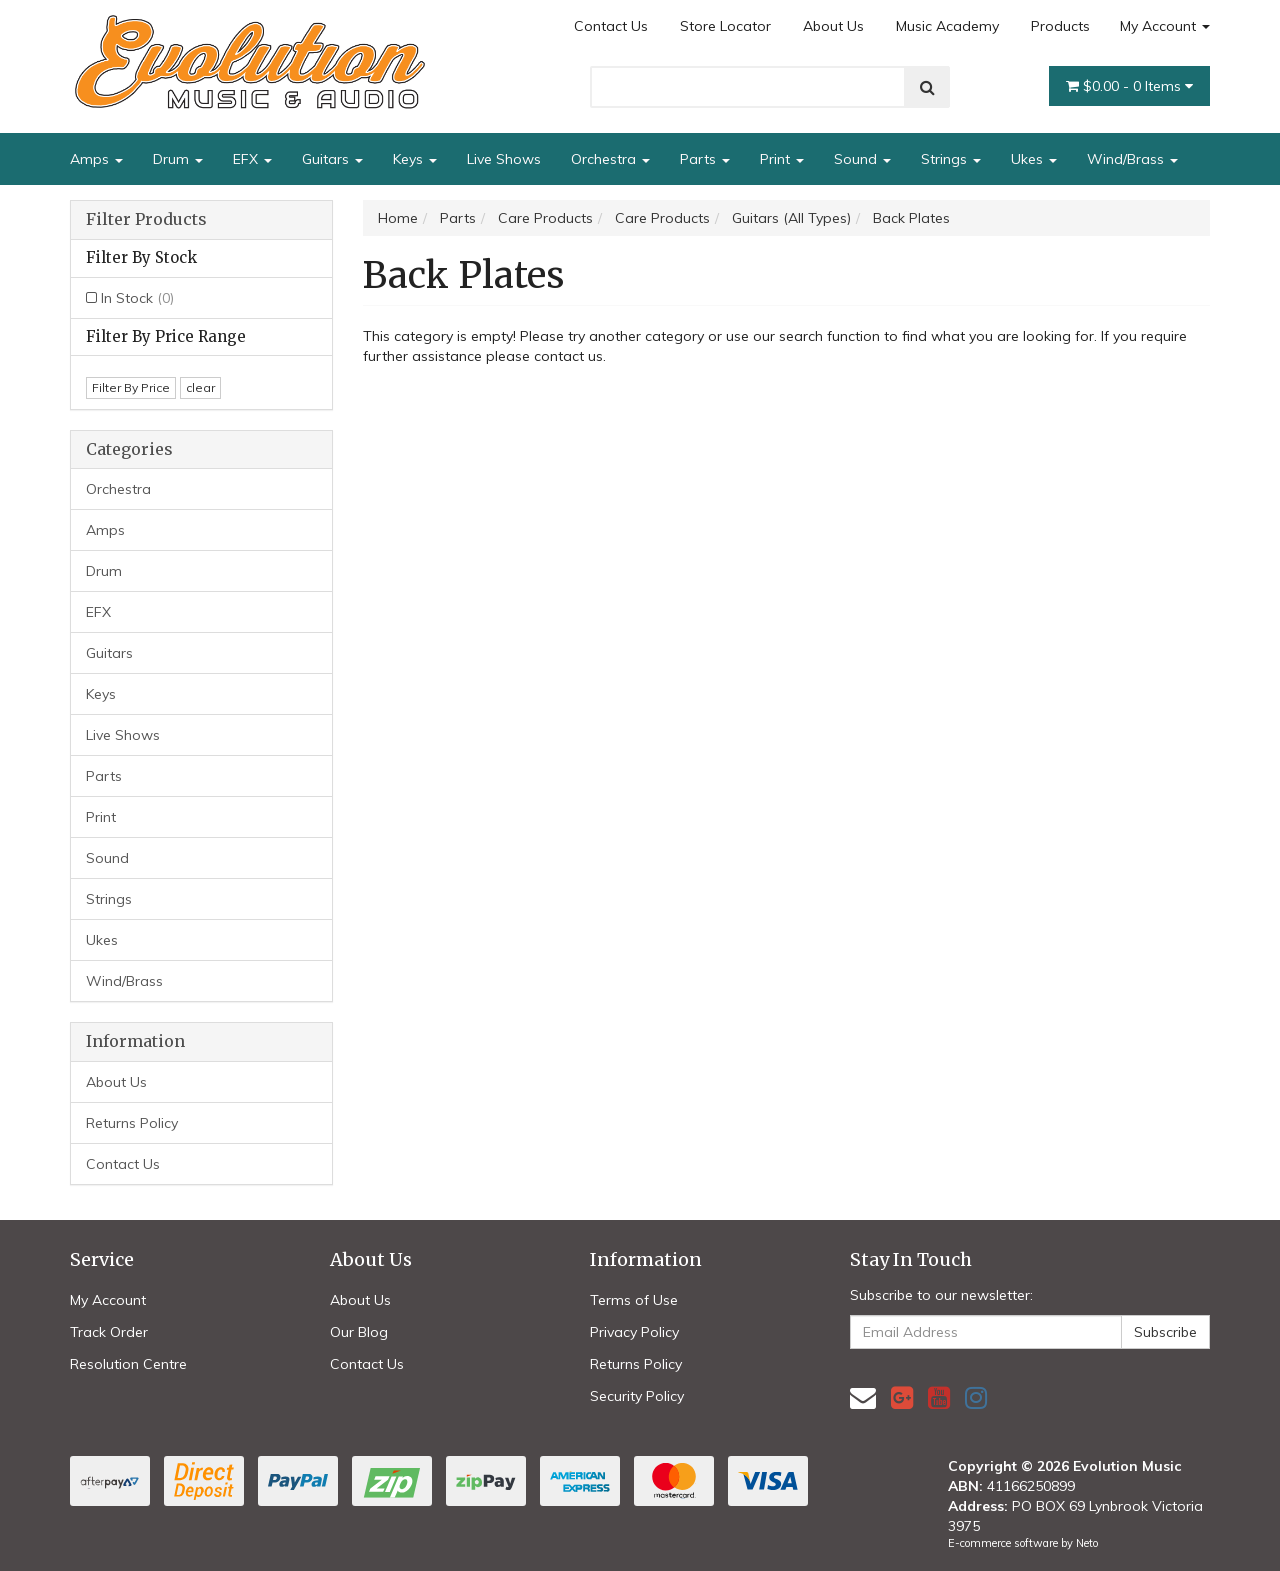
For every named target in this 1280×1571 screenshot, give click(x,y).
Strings (951, 159)
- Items (1129, 86)
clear (200, 387)
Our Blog (359, 1332)
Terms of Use (634, 1300)
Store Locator (725, 26)
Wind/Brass (1132, 159)
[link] (902, 1397)
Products (1060, 26)
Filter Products (146, 220)
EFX (252, 159)
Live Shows (504, 159)
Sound (862, 159)
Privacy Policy (634, 1332)
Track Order (109, 1332)
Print (782, 159)
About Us (833, 26)
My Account (1165, 26)
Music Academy (947, 26)
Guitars (332, 159)
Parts (705, 159)
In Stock (137, 298)
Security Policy (637, 1396)
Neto (1087, 1543)
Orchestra (610, 159)
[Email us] (863, 1397)
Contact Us (611, 26)
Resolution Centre (128, 1364)
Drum (178, 159)
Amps (96, 159)
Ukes (1034, 159)
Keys (415, 159)
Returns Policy (132, 1123)
